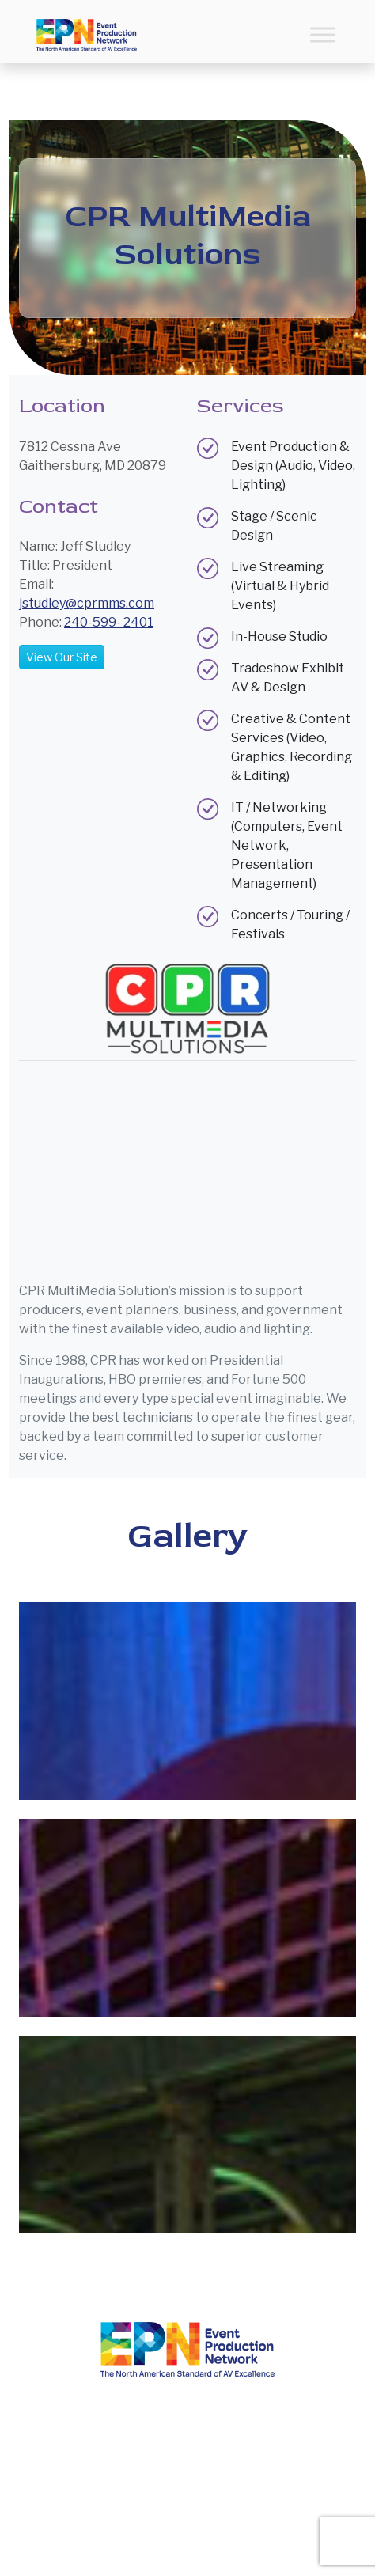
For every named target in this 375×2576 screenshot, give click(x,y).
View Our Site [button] (61, 657)
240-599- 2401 (108, 622)
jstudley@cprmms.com (86, 603)
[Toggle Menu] (322, 34)
